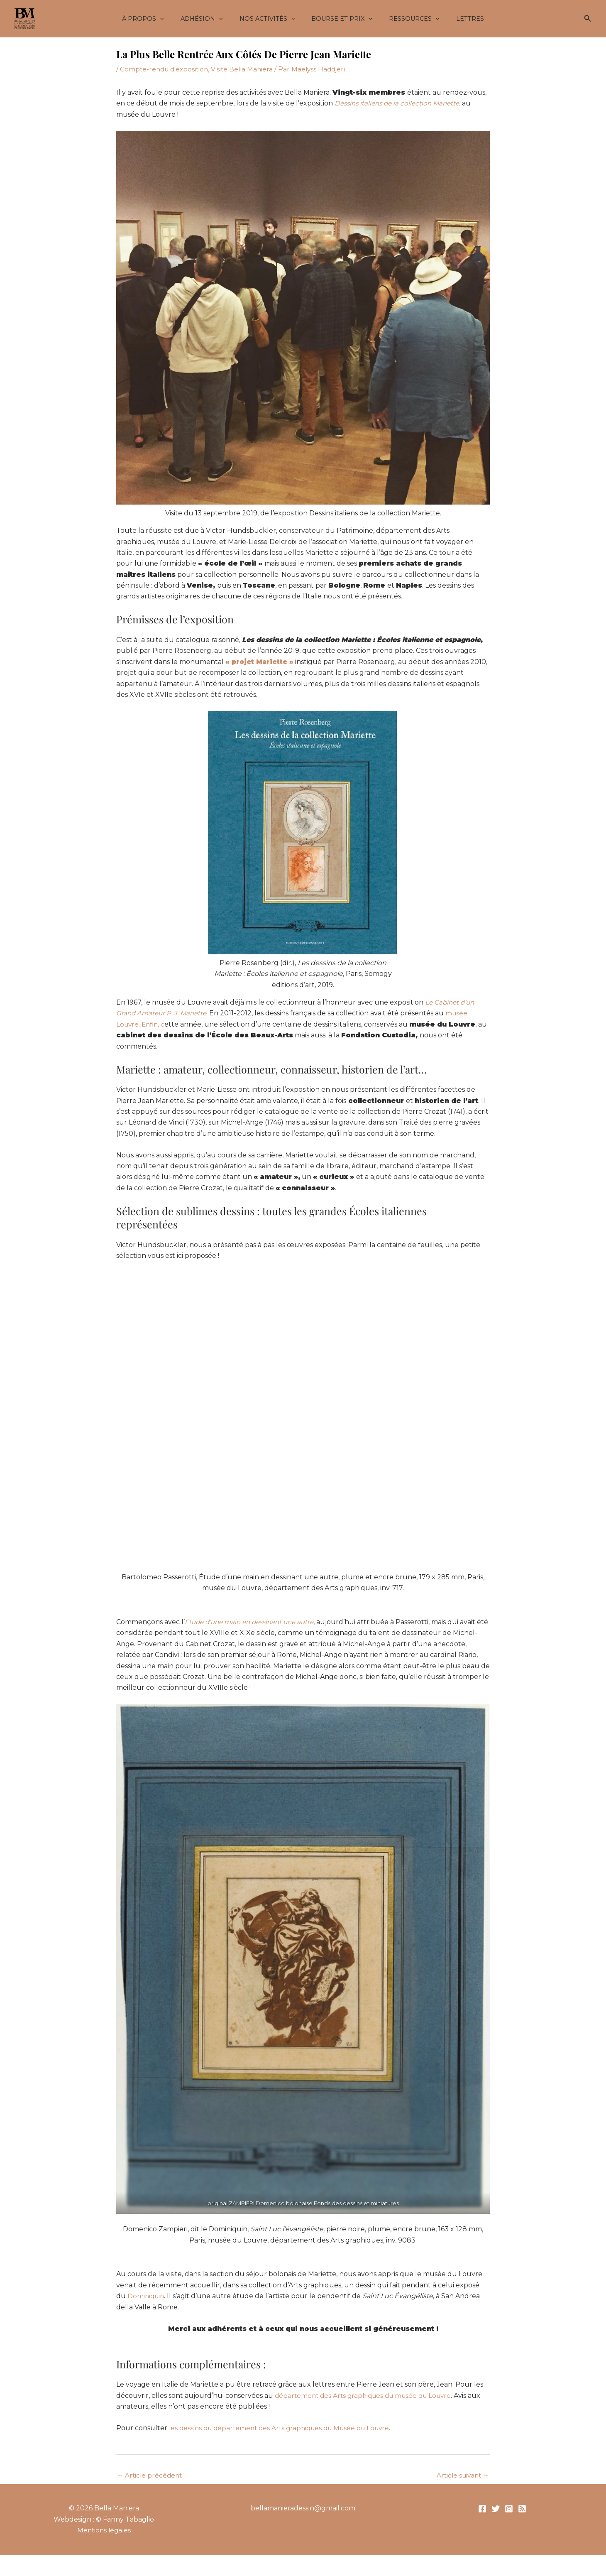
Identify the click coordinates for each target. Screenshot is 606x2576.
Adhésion (209, 18)
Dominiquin (146, 2296)
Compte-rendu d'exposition (166, 69)
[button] (172, 18)
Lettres (458, 18)
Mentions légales (104, 2531)
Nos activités (269, 18)
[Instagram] (509, 2509)
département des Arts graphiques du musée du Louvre (367, 2395)
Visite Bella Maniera (246, 69)
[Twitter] (495, 2509)
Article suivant (461, 2476)
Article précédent (150, 2476)
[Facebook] (482, 2509)
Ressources (407, 18)
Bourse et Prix (339, 18)
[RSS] (522, 2509)
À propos (155, 18)
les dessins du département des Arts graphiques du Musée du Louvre (284, 2428)
